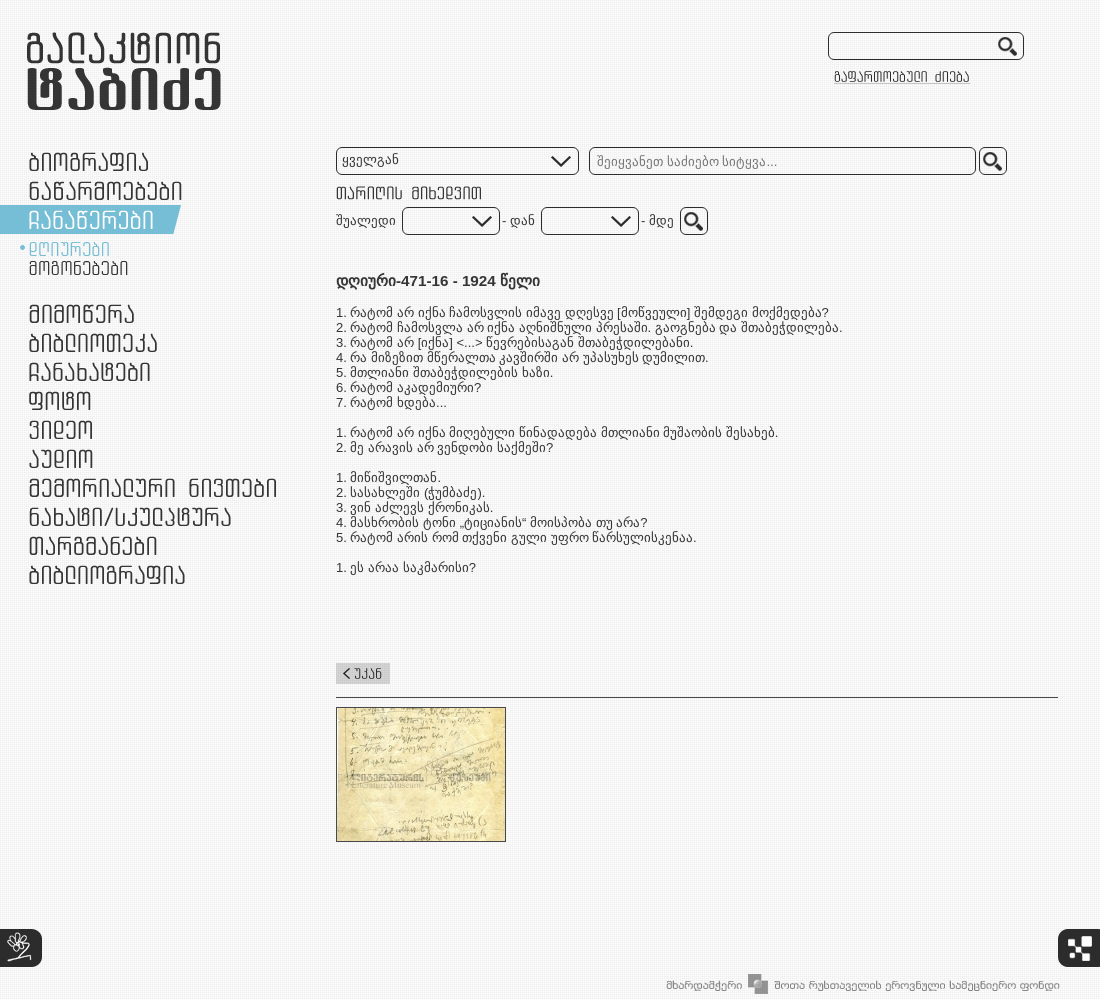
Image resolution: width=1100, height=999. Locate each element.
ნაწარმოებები (105, 190)
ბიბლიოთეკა (93, 342)
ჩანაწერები (91, 219)
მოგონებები (78, 268)
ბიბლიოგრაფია (107, 574)
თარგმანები (93, 545)
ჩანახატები (89, 371)
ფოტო (60, 400)
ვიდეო (60, 429)
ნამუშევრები (130, 516)
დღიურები (69, 249)
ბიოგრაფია (88, 161)
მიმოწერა (81, 313)
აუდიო (61, 458)
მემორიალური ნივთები (152, 487)
